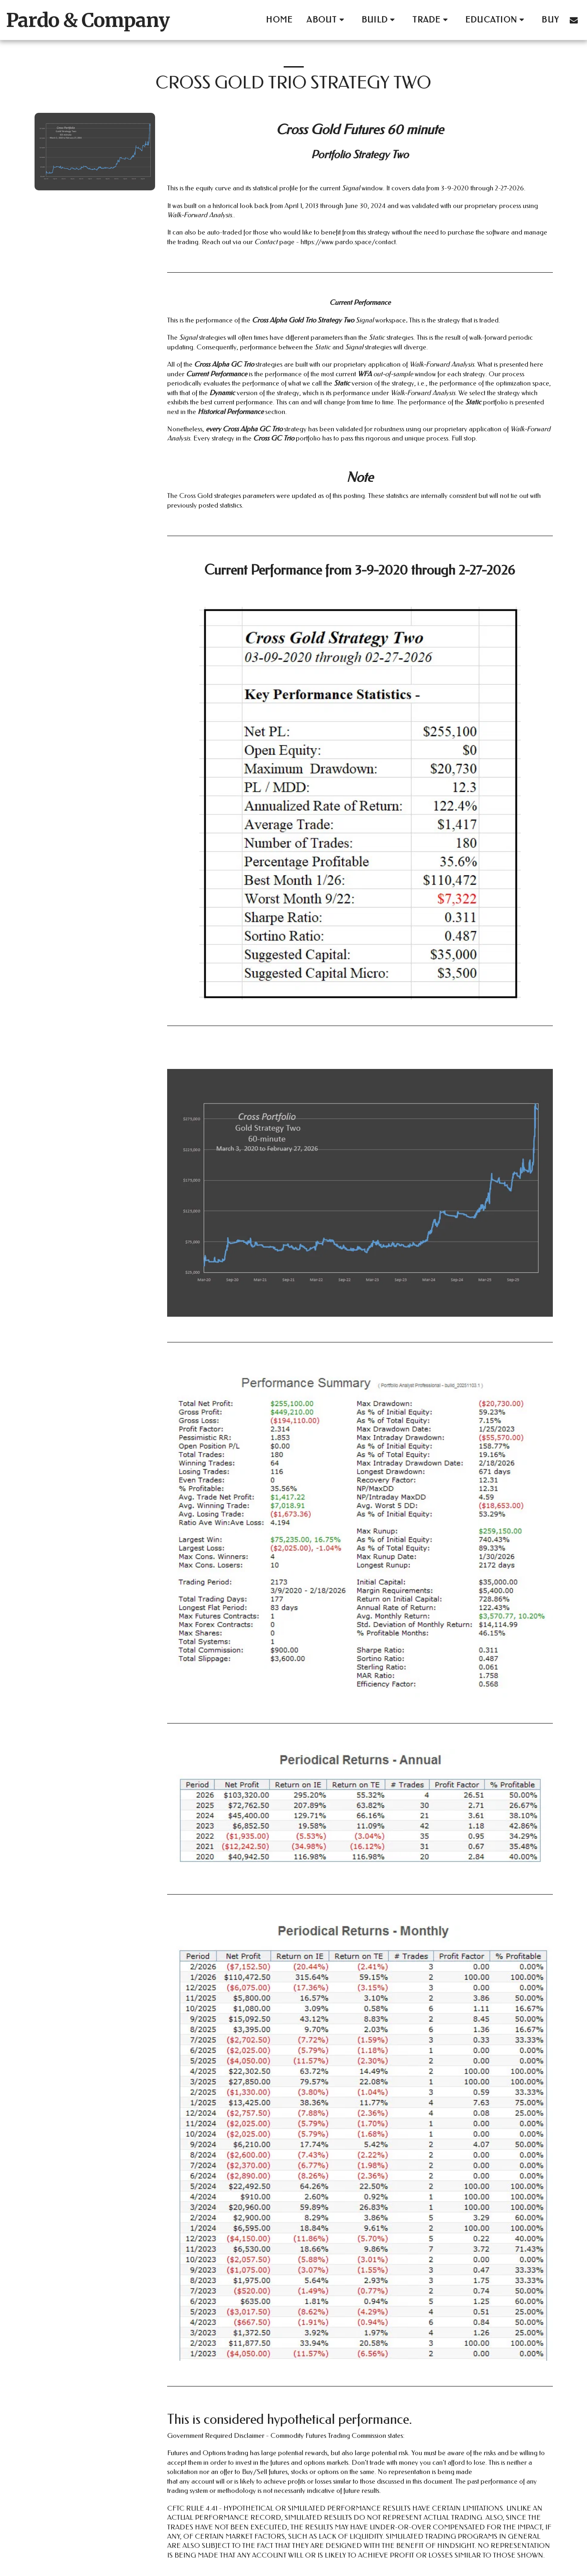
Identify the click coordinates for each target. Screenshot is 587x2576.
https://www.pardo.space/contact (348, 242)
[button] (327, 20)
